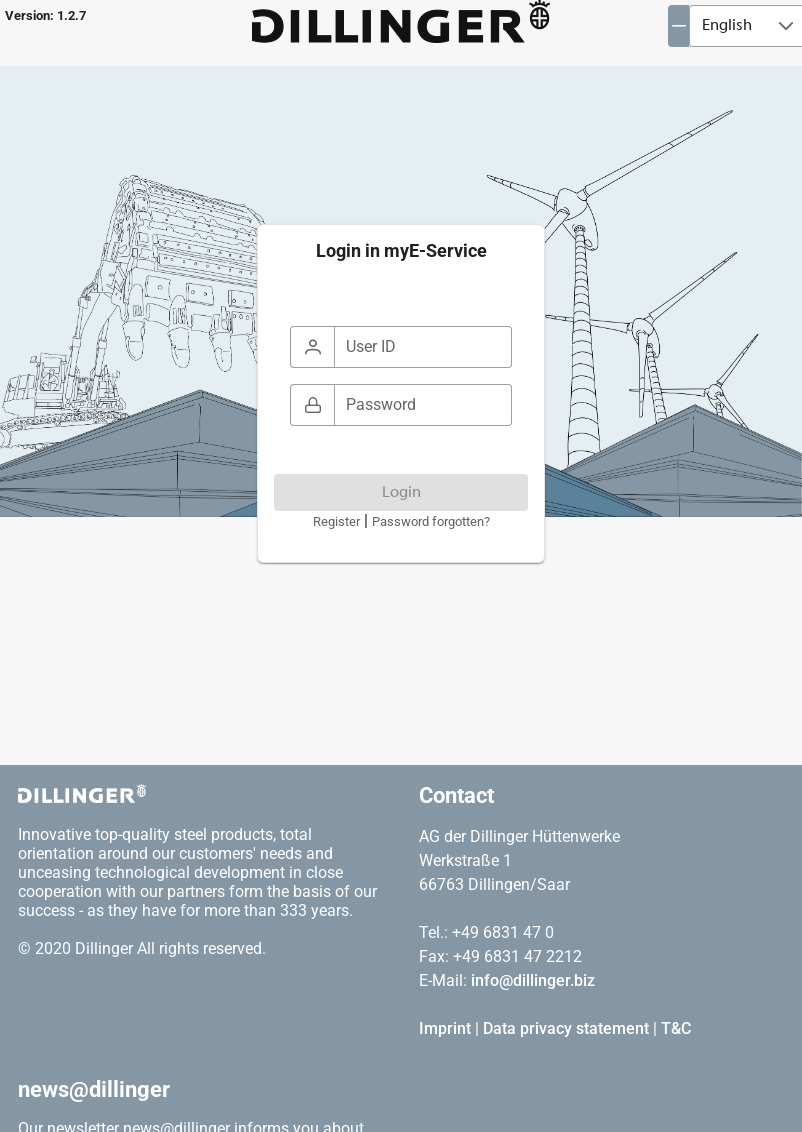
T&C (676, 1028)
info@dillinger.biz (533, 980)
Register (336, 521)
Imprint (445, 1028)
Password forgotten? (431, 521)
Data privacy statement (566, 1028)
